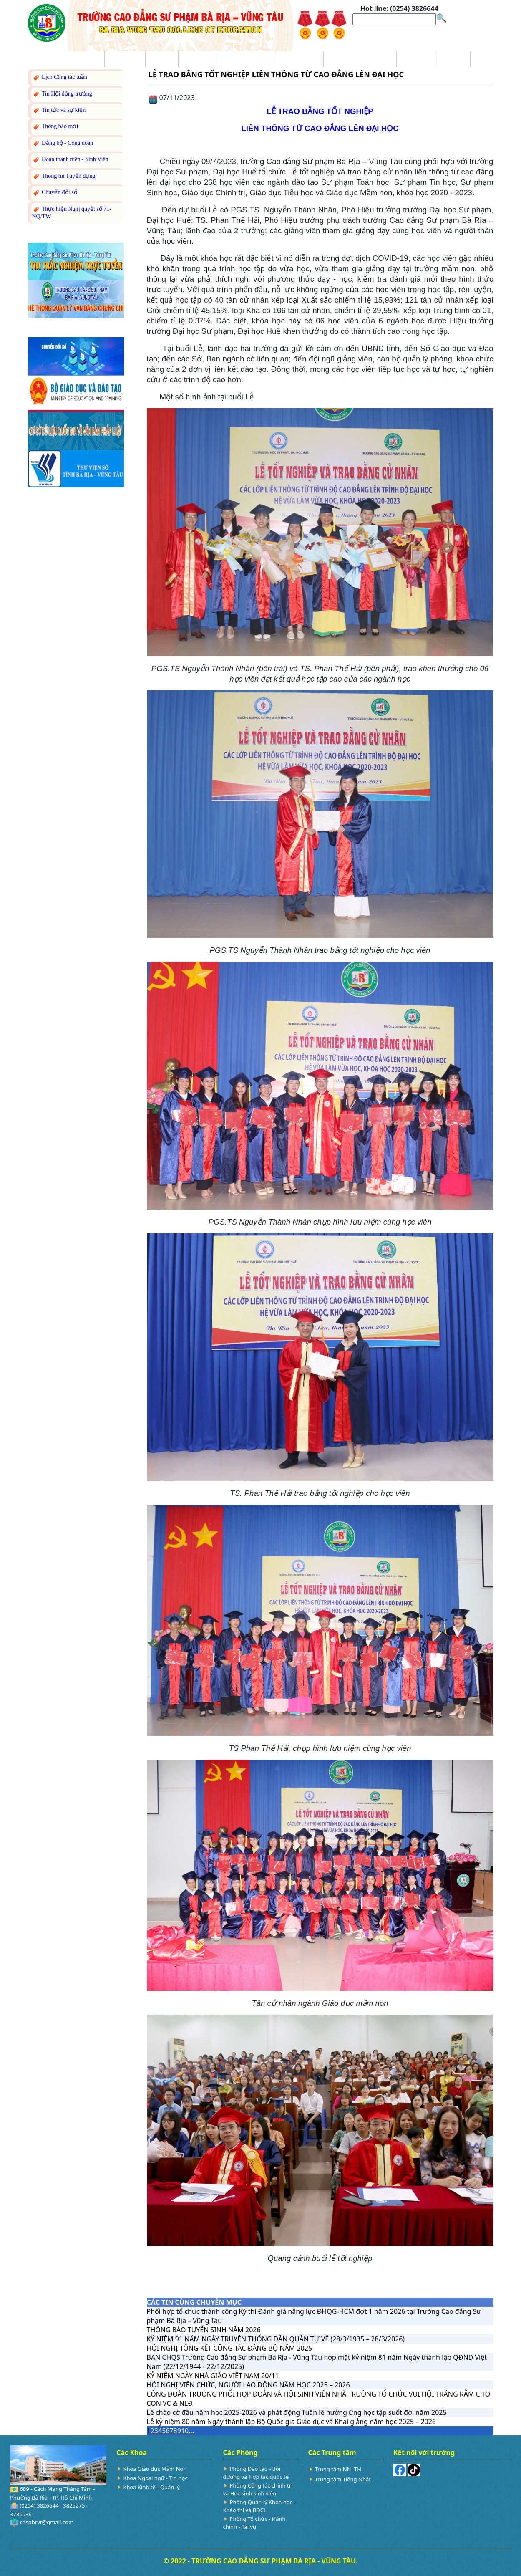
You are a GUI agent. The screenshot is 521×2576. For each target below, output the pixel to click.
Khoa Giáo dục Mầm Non (154, 2468)
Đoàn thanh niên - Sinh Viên (70, 160)
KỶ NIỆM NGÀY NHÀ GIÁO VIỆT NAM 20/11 (213, 2375)
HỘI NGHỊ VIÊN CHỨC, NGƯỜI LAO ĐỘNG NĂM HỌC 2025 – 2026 (248, 2384)
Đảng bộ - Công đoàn (62, 143)
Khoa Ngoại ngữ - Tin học (155, 2478)
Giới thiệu (125, 59)
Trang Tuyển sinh (244, 59)
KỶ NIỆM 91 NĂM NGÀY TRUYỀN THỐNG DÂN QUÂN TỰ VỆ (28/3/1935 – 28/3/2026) (276, 2339)
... (191, 2430)
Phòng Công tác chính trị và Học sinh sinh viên (257, 2489)
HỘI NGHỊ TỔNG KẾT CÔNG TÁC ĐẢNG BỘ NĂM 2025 (229, 2348)
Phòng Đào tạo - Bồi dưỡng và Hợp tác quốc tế (256, 2472)
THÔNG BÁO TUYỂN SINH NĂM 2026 (204, 2329)
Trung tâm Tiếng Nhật (343, 2479)
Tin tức (162, 59)
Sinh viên (416, 59)
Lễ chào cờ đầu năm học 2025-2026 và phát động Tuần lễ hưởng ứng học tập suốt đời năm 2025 (297, 2412)
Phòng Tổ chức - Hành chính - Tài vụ (254, 2523)
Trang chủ (84, 59)
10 (185, 2430)
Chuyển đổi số (54, 193)
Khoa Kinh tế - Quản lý (151, 2487)
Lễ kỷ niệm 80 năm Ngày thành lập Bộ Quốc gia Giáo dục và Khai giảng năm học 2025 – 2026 (291, 2421)
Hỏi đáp (453, 59)
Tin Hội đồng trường (62, 94)
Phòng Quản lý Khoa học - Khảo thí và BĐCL (259, 2506)
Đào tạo (196, 59)
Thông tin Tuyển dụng (64, 176)
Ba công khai (299, 59)
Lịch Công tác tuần (59, 77)
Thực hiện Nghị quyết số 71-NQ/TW (72, 212)
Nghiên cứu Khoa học (360, 59)
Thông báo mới (55, 127)
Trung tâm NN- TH (338, 2469)
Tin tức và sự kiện (59, 110)
